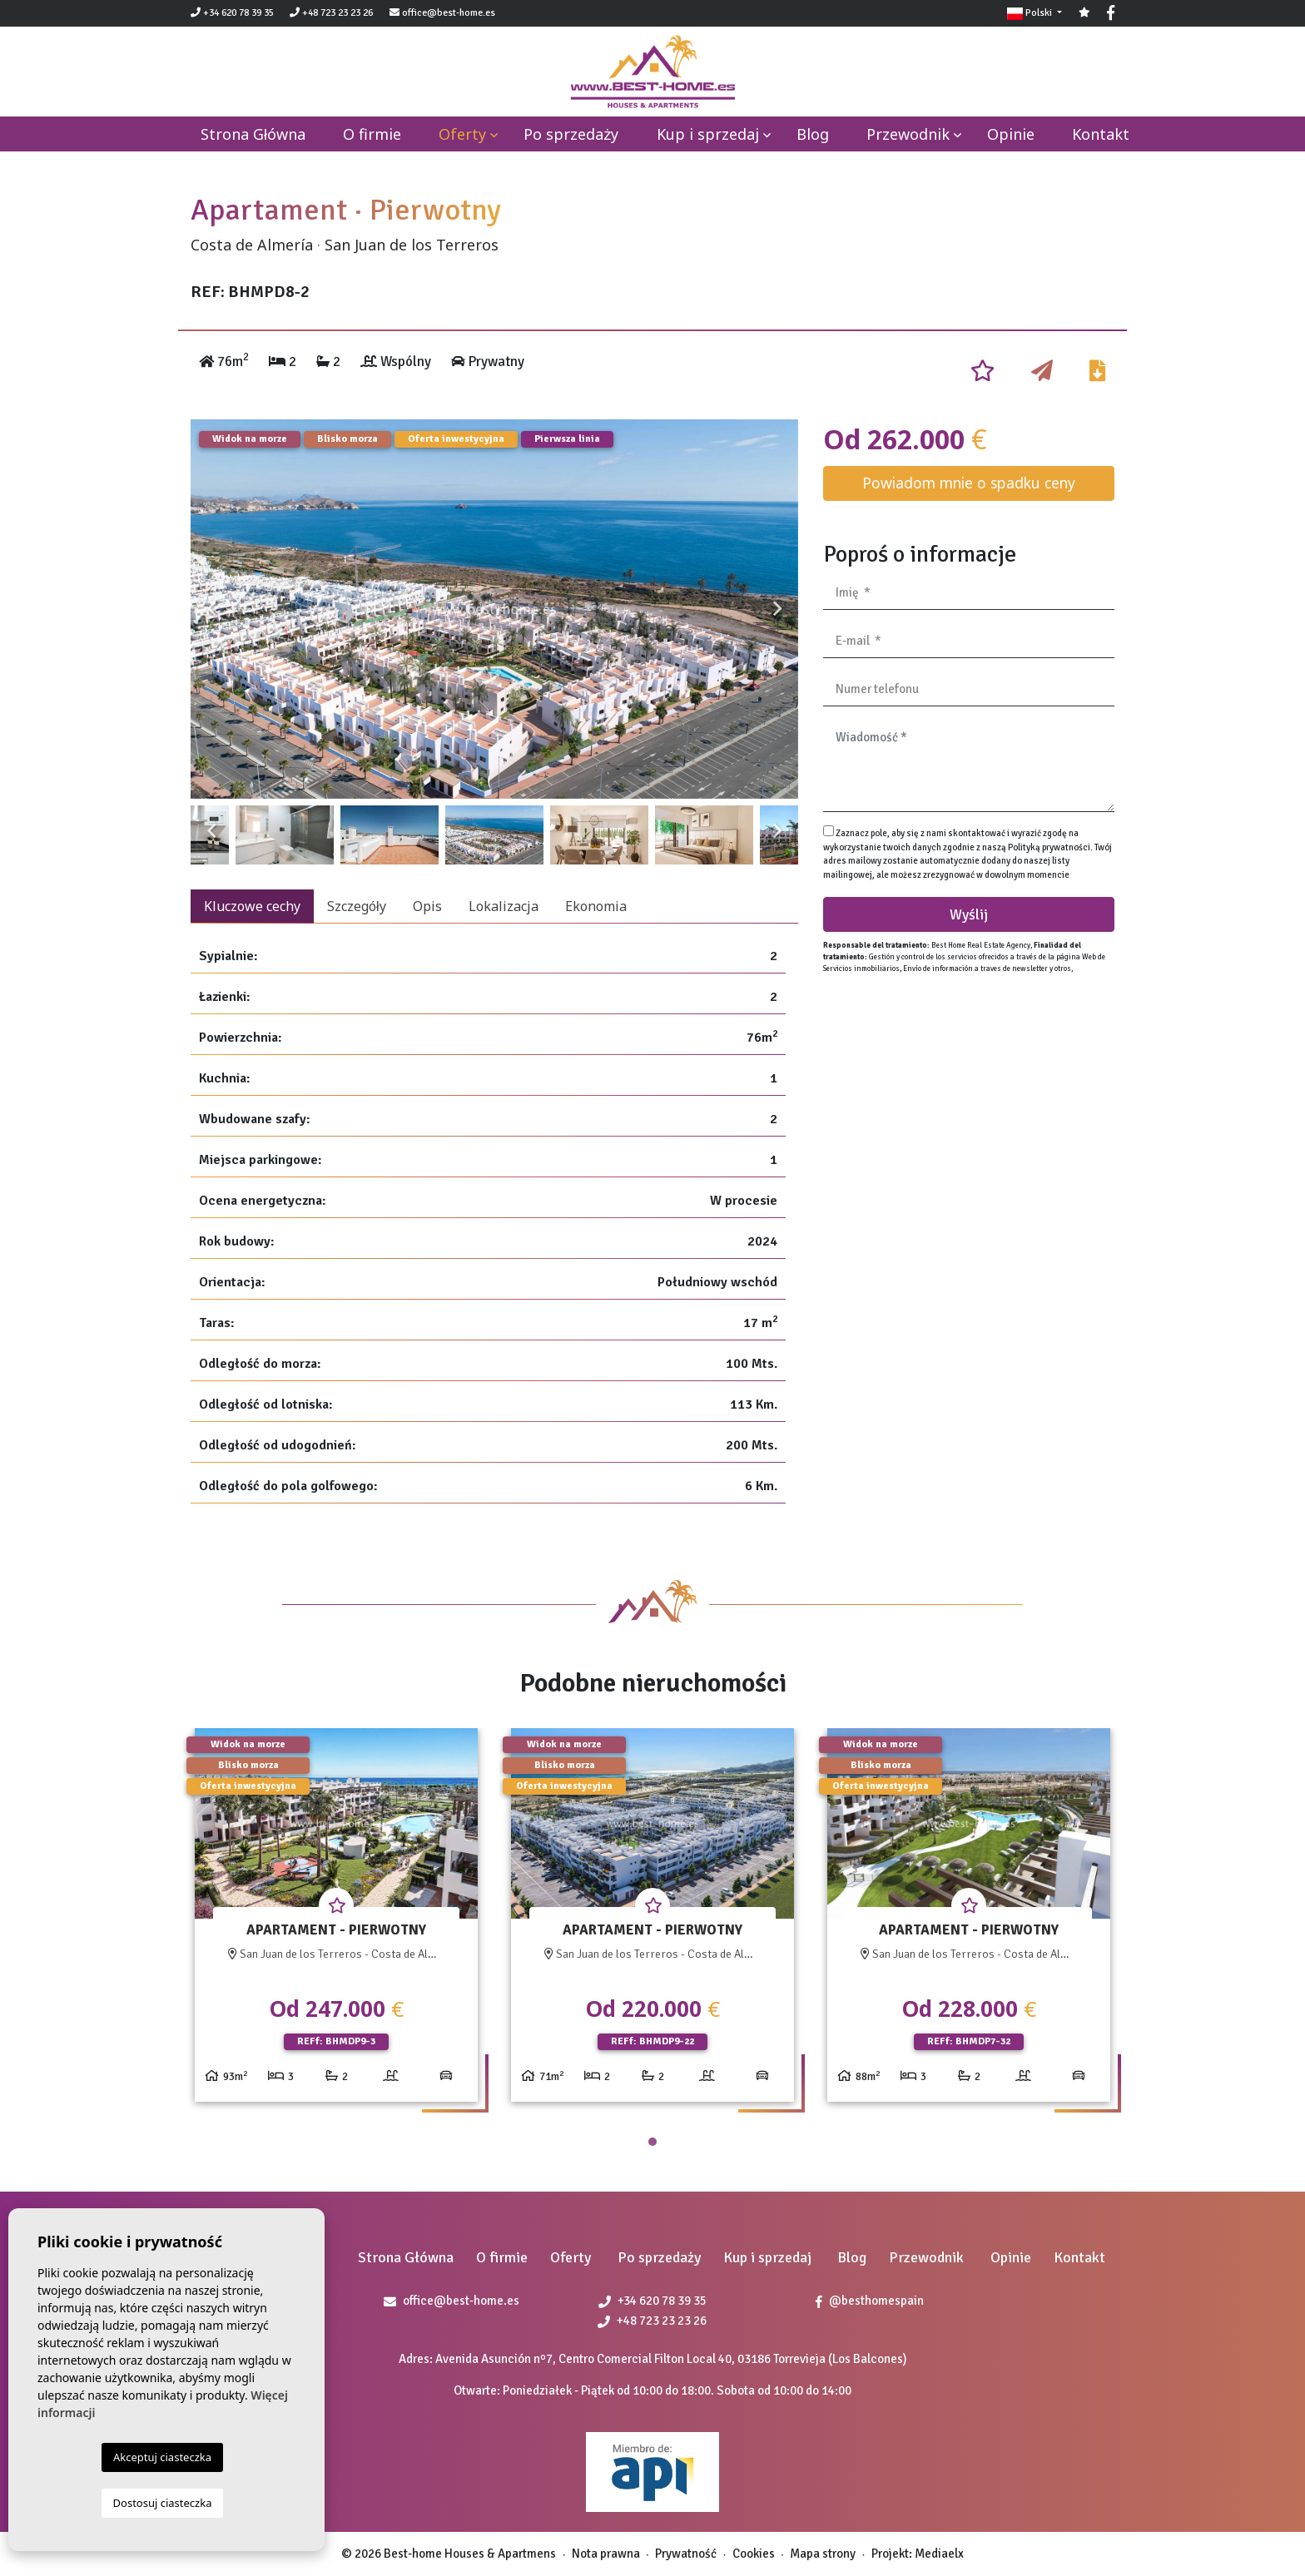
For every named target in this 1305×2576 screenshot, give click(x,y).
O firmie (372, 134)
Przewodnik (908, 134)
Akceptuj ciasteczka (162, 2457)
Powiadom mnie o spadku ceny (968, 483)
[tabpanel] (336, 1921)
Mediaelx (939, 2553)
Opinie (1011, 134)
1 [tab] (652, 2142)
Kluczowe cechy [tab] (252, 906)
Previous (211, 609)
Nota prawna (606, 2553)
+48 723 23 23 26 (331, 13)
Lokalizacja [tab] (503, 906)
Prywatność (686, 2553)
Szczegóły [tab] (356, 906)
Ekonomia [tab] (596, 906)
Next (777, 609)
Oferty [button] (462, 134)
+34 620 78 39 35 (232, 13)
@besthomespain (870, 2300)
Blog (812, 134)
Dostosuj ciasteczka (162, 2502)
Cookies (753, 2553)
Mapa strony (823, 2553)
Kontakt (1100, 134)
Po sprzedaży (570, 134)
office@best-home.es (448, 13)
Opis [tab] (427, 906)
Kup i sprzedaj (708, 134)
